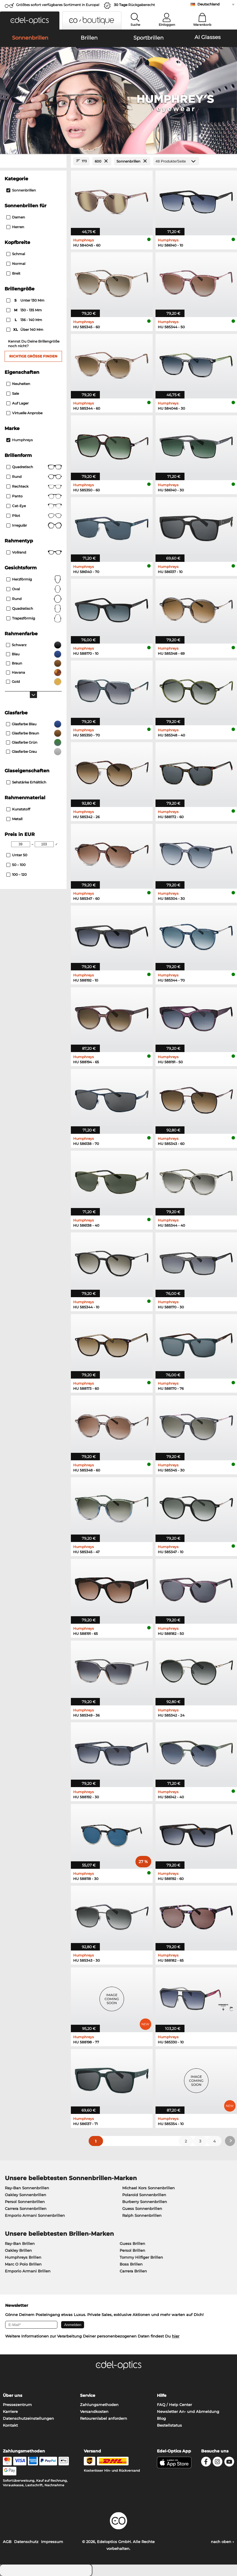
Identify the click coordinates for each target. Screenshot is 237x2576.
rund (34, 598)
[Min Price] (20, 844)
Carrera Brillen (133, 2271)
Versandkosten (94, 2411)
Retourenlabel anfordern (103, 2418)
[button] (29, 20)
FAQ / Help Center (174, 2404)
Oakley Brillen (18, 2250)
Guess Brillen (132, 2243)
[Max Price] (44, 844)
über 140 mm (25, 329)
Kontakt (10, 2425)
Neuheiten (18, 384)
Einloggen (167, 25)
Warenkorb (202, 25)
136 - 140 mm (24, 320)
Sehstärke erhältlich (26, 782)
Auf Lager (17, 403)
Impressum (52, 2541)
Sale (12, 393)
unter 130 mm (25, 300)
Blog (161, 2418)
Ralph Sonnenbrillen (142, 2215)
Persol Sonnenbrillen (25, 2201)
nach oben (222, 2541)
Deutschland (208, 4)
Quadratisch (34, 467)
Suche (135, 25)
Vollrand (34, 552)
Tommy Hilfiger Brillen (141, 2257)
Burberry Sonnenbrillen (144, 2201)
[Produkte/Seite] (176, 161)
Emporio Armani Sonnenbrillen (35, 2215)
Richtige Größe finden (33, 356)
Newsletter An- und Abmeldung (188, 2411)
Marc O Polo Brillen (23, 2264)
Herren (15, 227)
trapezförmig (34, 618)
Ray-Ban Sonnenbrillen (27, 2188)
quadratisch (34, 608)
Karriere (10, 2411)
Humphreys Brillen (23, 2257)
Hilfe (161, 2395)
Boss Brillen (131, 2264)
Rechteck (34, 486)
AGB (7, 2541)
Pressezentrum (17, 2404)
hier (175, 2336)
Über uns (12, 2395)
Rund (34, 476)
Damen (15, 217)
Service (87, 2395)
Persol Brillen (132, 2250)
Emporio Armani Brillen (27, 2271)
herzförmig (34, 579)
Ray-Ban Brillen (20, 2243)
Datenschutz (26, 2541)
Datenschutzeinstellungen (28, 2418)
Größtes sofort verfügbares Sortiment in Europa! (57, 5)
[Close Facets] (33, 161)
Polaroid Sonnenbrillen (144, 2194)
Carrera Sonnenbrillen (25, 2208)
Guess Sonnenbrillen (142, 2208)
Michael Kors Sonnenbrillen (148, 2188)
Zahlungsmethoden (99, 2404)
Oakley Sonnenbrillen (25, 2194)
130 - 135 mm (24, 310)
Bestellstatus (169, 2425)
